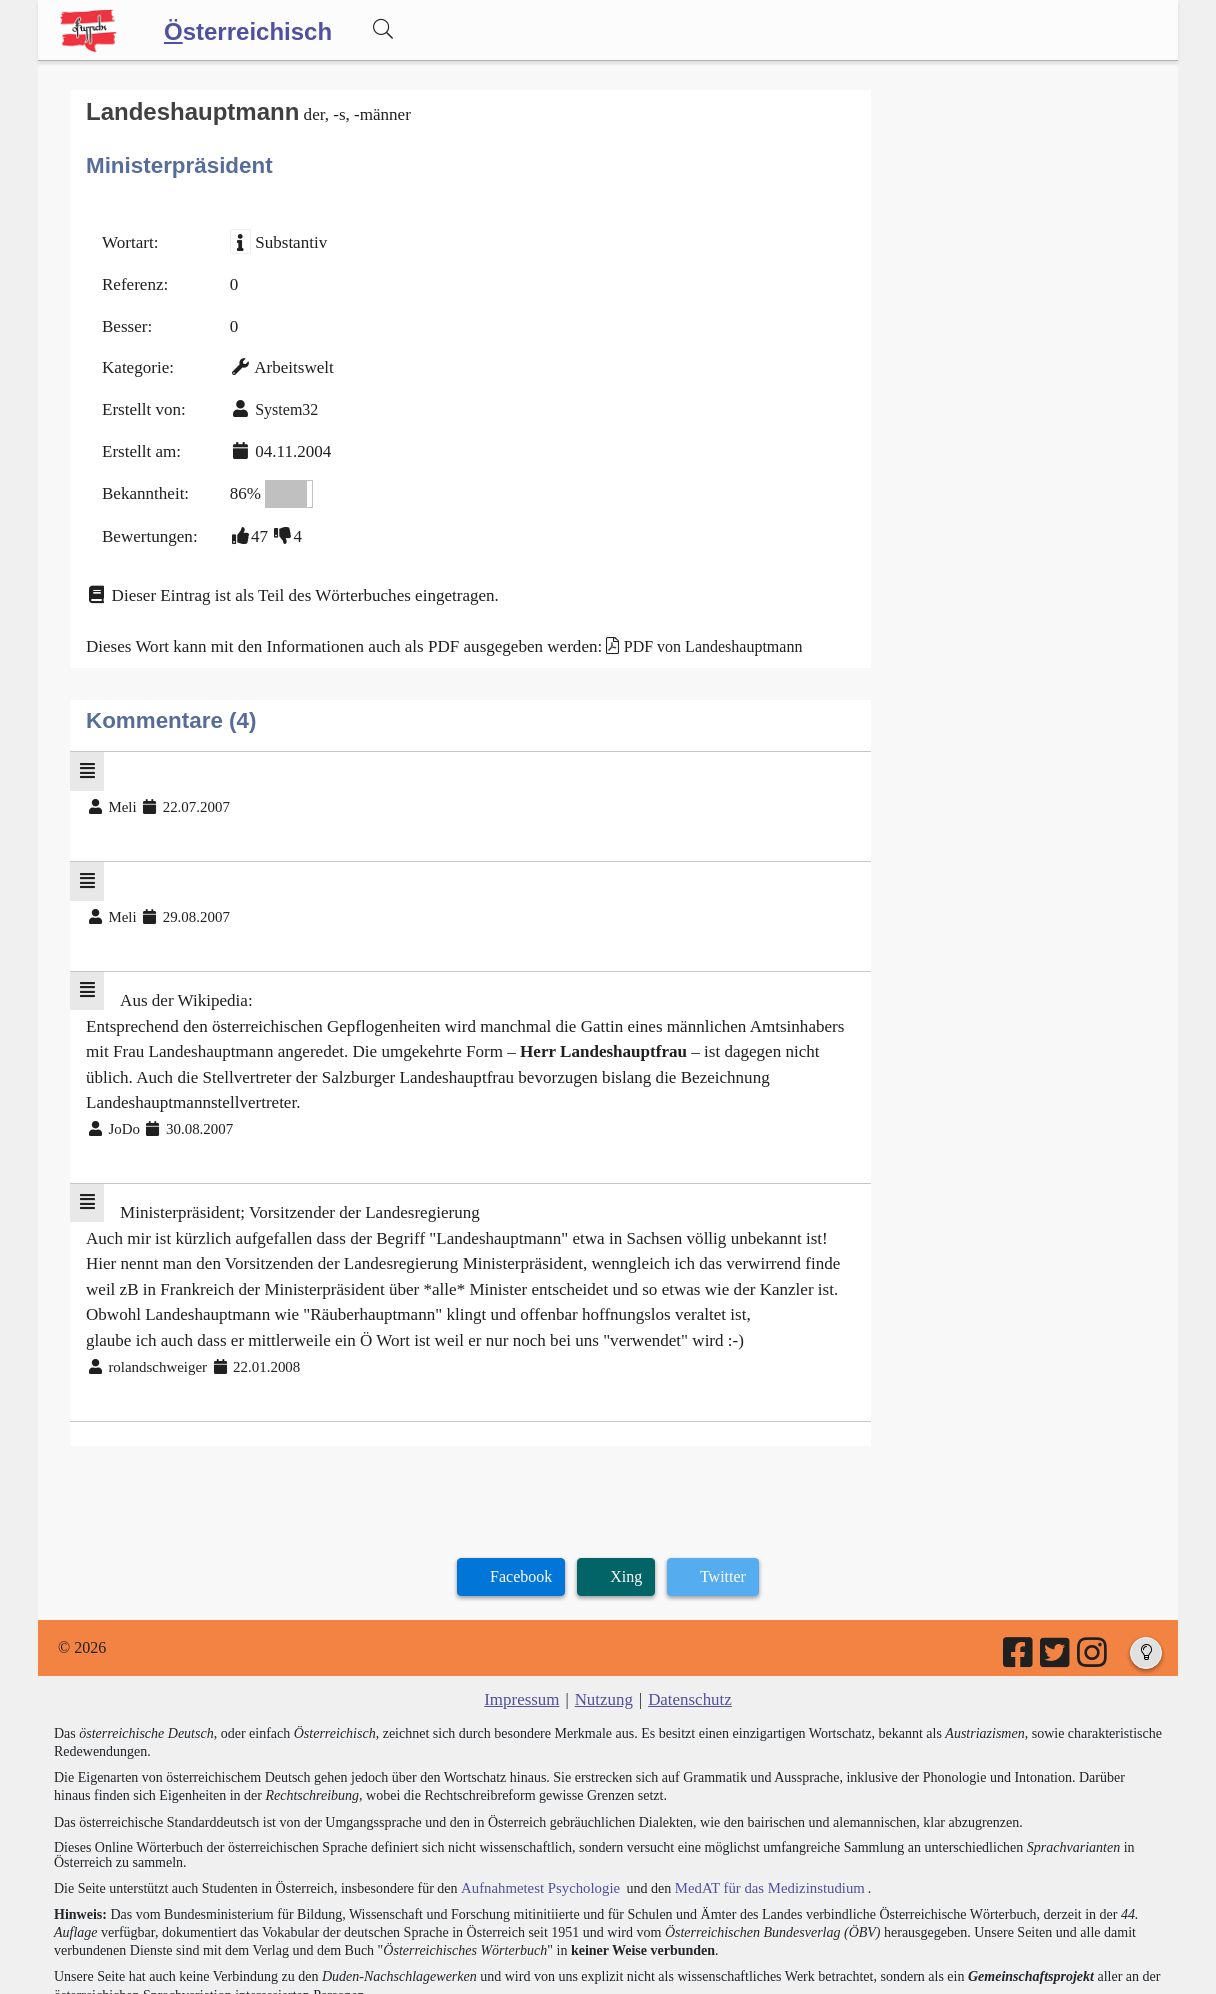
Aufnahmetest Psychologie (535, 1804)
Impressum (525, 1618)
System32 (279, 398)
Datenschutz (686, 1618)
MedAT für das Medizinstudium (755, 1804)
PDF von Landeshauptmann (680, 624)
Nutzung (603, 1618)
